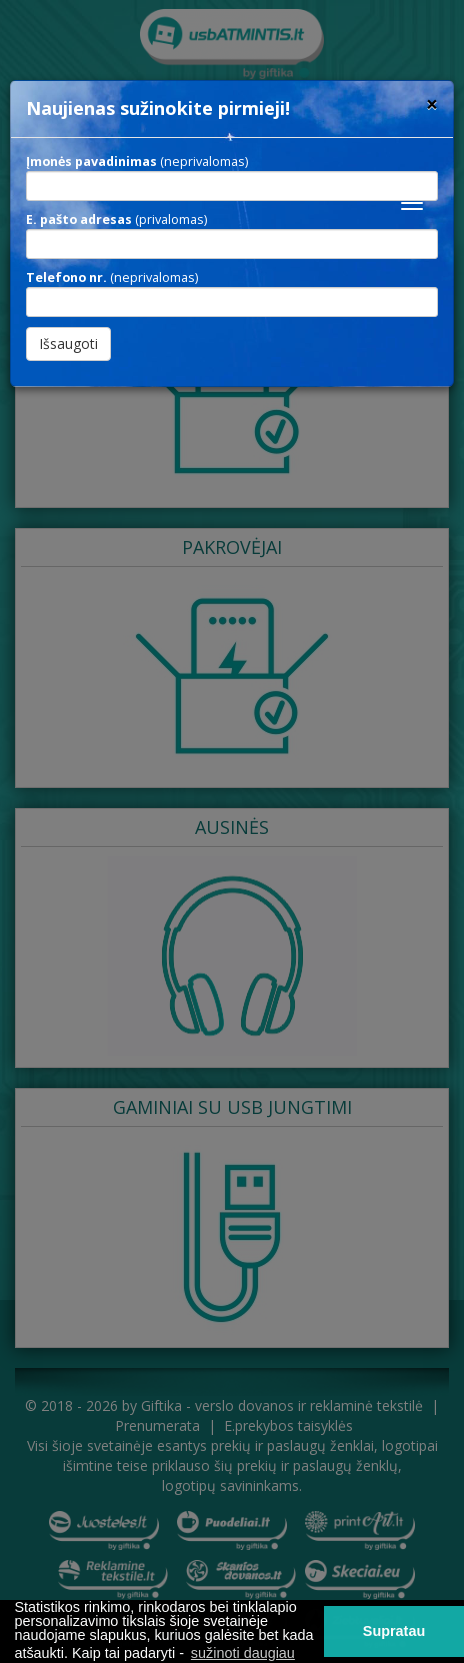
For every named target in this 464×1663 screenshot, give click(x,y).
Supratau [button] (394, 1631)
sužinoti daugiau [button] (243, 1653)
